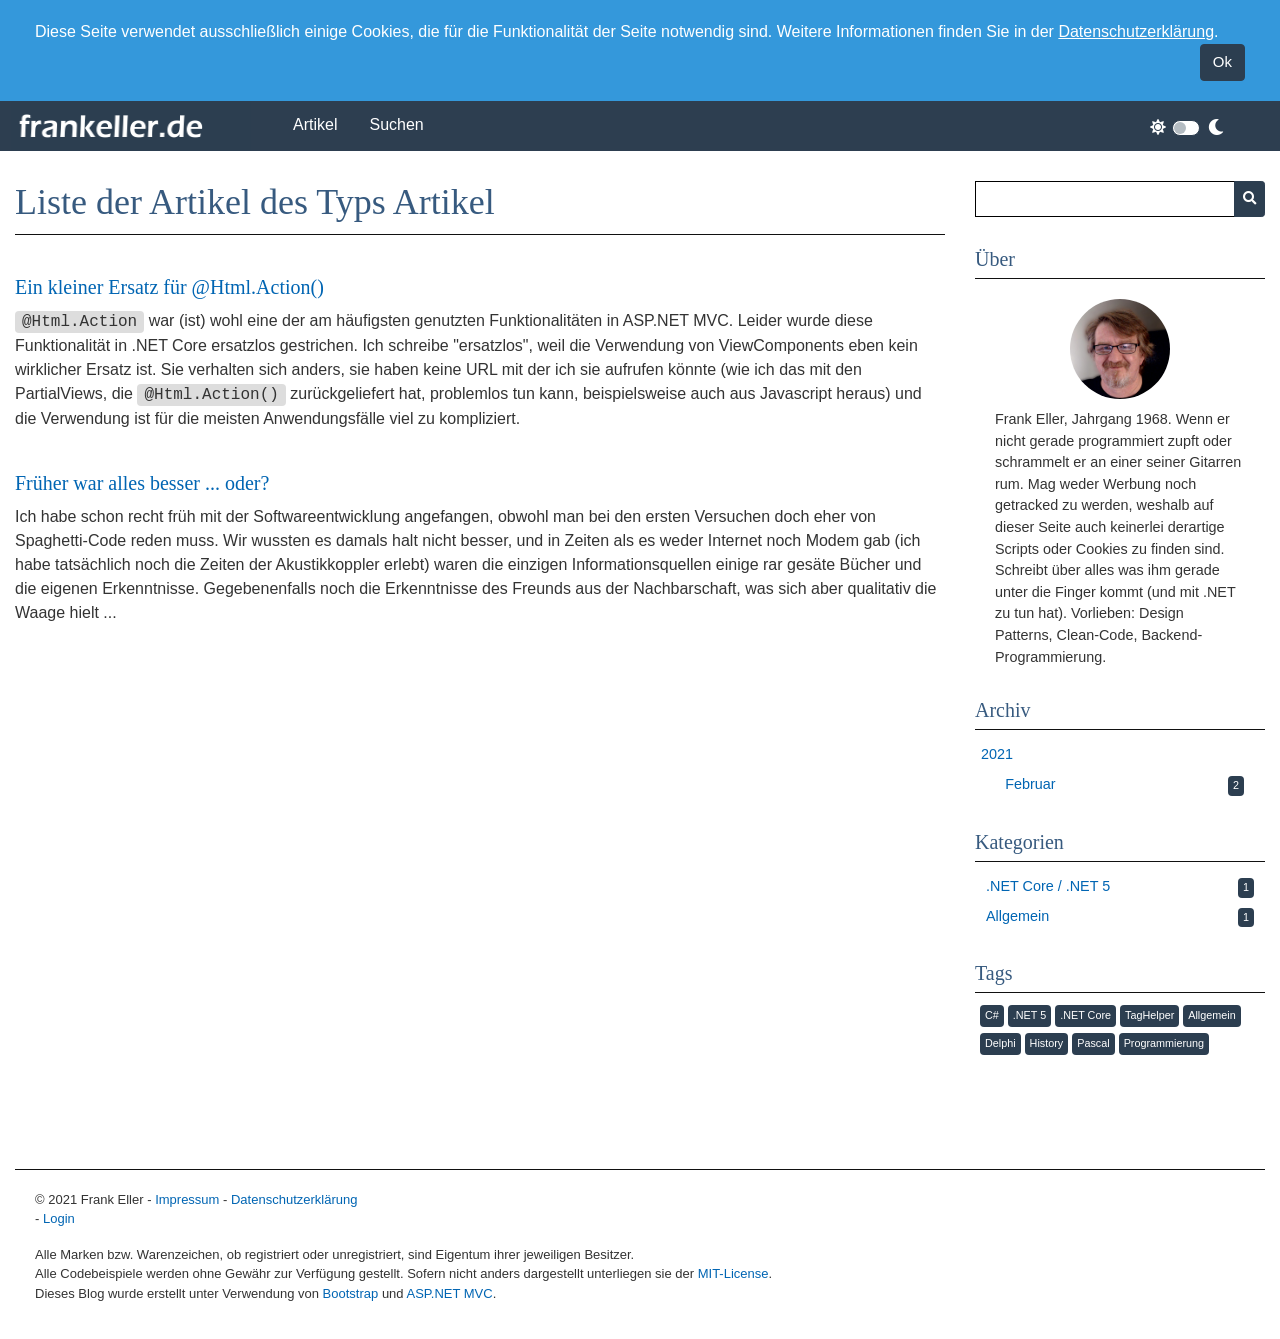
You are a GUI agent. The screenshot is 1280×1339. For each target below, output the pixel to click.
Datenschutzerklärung (1136, 31)
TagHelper (1149, 1015)
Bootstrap (351, 1293)
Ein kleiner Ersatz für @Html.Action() (169, 287)
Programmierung (1164, 1043)
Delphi (1000, 1043)
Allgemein (1211, 1015)
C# (992, 1015)
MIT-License (733, 1273)
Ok (1222, 61)
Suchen (396, 124)
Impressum (187, 1199)
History (1047, 1043)
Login (59, 1218)
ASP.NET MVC (449, 1293)
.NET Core (1085, 1015)
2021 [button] (997, 754)
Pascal (1093, 1043)
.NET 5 (1029, 1015)
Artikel (315, 124)
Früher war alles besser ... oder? (142, 483)
